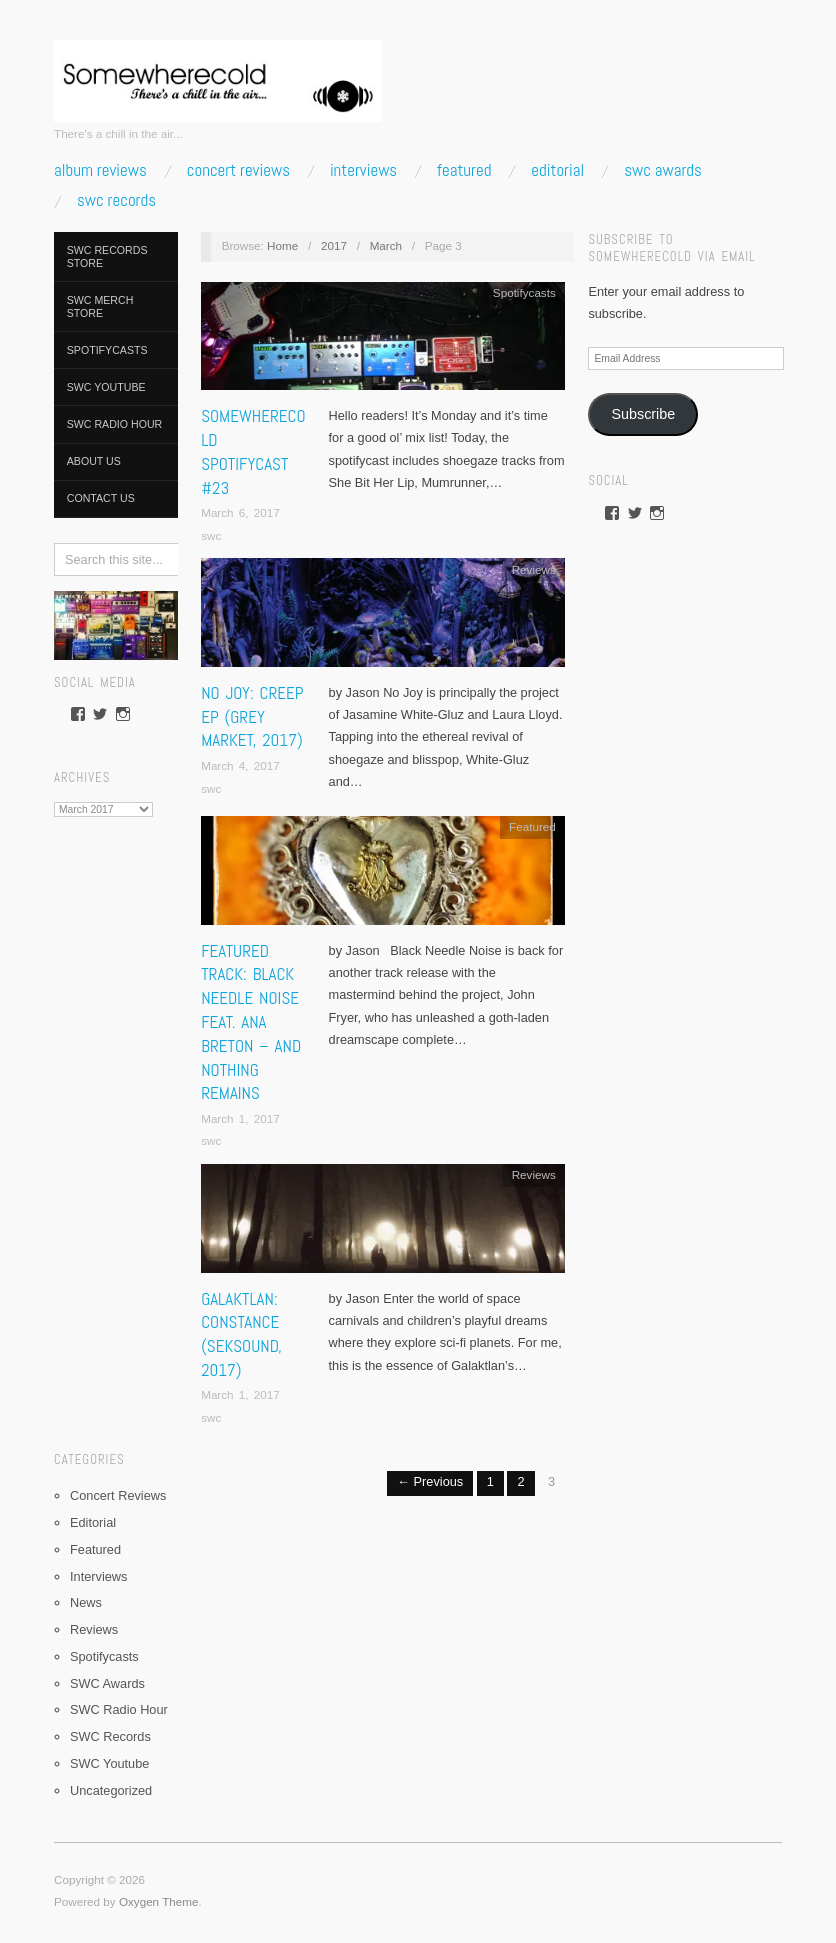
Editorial (557, 170)
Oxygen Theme (159, 1901)
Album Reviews (100, 170)
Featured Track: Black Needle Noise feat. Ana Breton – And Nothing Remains (251, 1022)
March (386, 245)
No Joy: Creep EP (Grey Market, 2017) (252, 717)
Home (282, 245)
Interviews (363, 170)
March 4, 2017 (240, 765)
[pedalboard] (116, 624)
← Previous (430, 1481)
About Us (94, 461)
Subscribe (644, 414)
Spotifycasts (107, 350)
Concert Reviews (238, 170)
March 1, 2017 (240, 1118)
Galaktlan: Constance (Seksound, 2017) (241, 1334)
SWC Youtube (106, 387)
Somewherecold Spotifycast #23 (253, 451)
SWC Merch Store (100, 306)
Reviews (94, 1629)
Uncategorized (111, 1790)
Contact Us (101, 498)
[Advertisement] (116, 1127)
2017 (334, 245)
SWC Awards (663, 170)
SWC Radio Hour (115, 424)
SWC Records (116, 200)
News (86, 1602)
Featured (464, 170)
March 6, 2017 (240, 512)
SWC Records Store (107, 256)
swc (211, 535)
